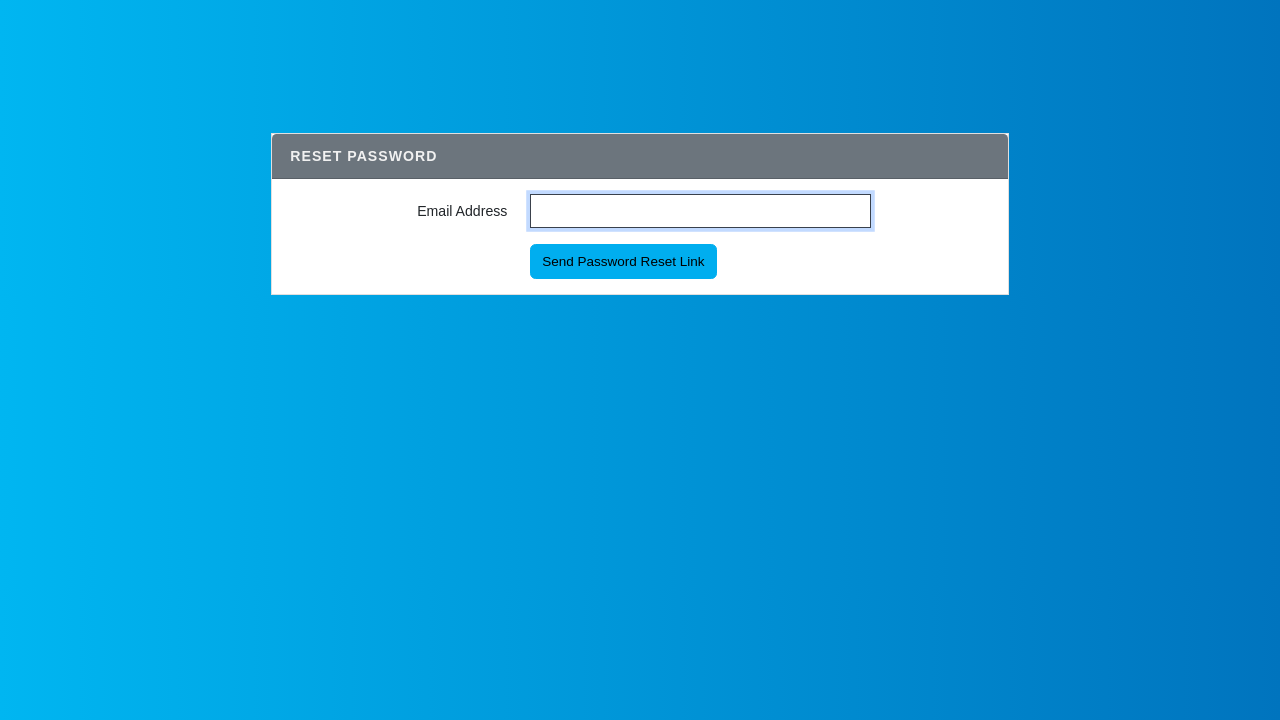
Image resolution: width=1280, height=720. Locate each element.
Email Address (462, 211)
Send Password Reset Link (623, 261)
